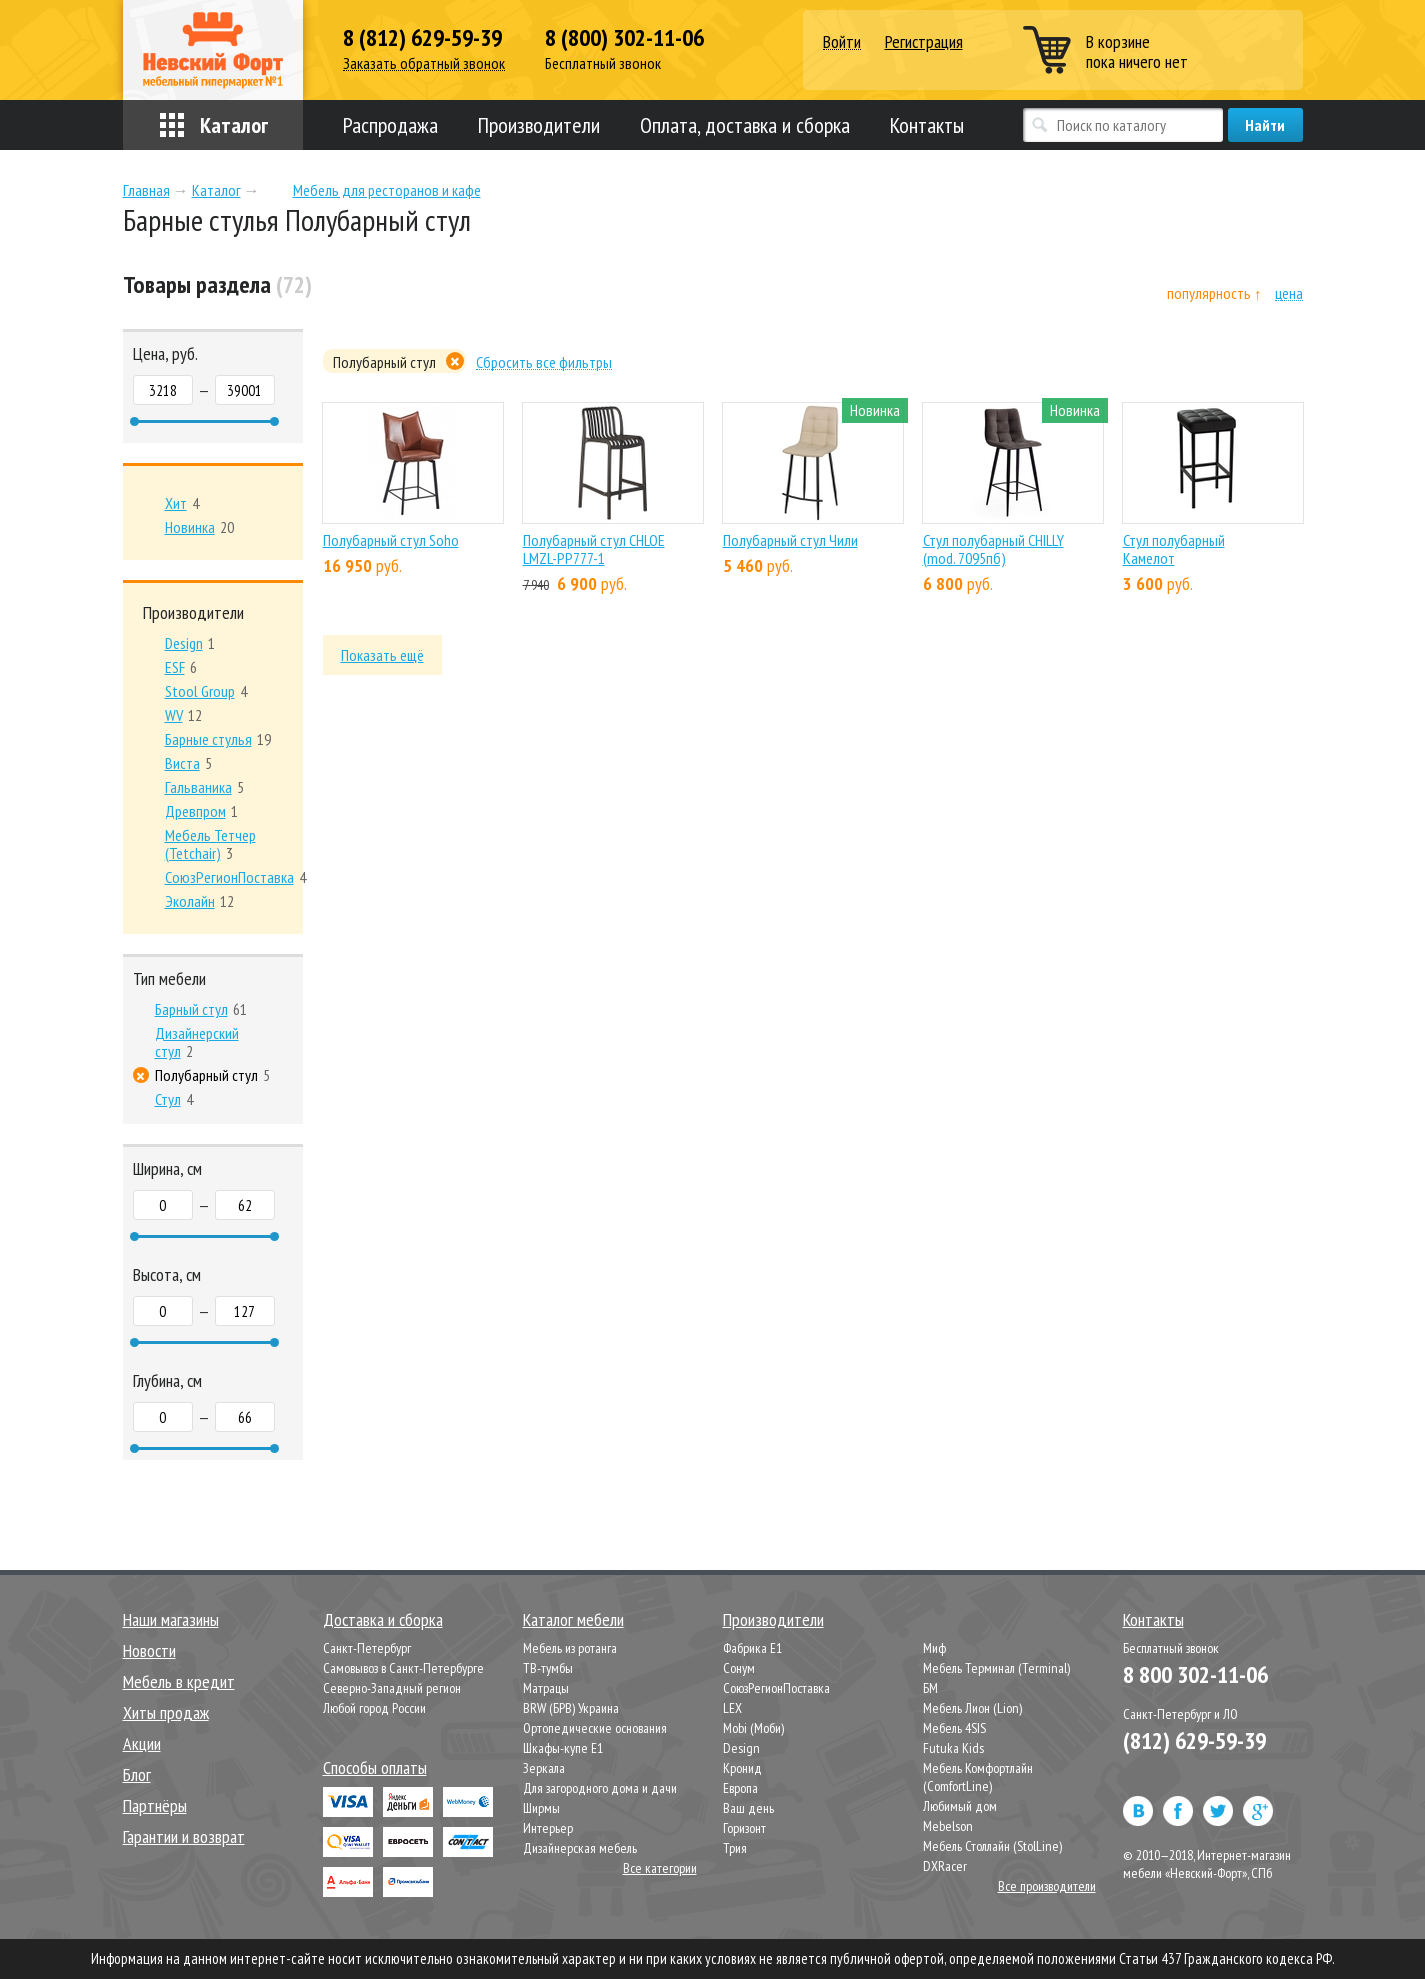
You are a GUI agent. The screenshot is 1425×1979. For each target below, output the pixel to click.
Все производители (1047, 1886)
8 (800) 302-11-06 (624, 38)
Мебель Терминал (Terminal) (996, 1668)
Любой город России (374, 1708)
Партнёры (155, 1805)
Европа (740, 1788)
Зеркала (544, 1768)
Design (741, 1748)
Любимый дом (960, 1806)
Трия (735, 1848)
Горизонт (744, 1828)
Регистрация (924, 41)
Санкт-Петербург (367, 1648)
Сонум (739, 1668)
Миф (934, 1648)
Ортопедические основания (595, 1728)
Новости (149, 1650)
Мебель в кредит (179, 1681)
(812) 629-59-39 (1194, 1740)
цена (1289, 293)
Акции (142, 1743)
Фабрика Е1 (752, 1648)
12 (183, 715)
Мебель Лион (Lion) (972, 1708)
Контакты (927, 125)
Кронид (742, 1768)
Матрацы (546, 1688)
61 (201, 1009)
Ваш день (748, 1808)
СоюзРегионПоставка (776, 1688)
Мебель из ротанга (570, 1648)
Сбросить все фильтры (544, 362)
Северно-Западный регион (392, 1688)
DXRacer (945, 1866)
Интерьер (548, 1828)
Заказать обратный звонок (424, 63)
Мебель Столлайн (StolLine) (992, 1846)
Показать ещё (382, 655)
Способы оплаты (375, 1767)
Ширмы (541, 1808)
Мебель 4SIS (954, 1728)
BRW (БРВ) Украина (571, 1708)
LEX (732, 1708)
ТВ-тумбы (548, 1668)
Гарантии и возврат (184, 1836)
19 (218, 739)
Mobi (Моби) (753, 1728)
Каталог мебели (573, 1619)
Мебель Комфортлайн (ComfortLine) (978, 1777)
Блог (137, 1774)
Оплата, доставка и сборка (745, 125)
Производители (539, 125)
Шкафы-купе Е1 (563, 1748)
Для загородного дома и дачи (600, 1788)
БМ (930, 1688)
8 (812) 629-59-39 (422, 38)
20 (199, 527)
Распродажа (390, 125)
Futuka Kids (953, 1748)
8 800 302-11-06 (1195, 1674)
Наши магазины (171, 1619)
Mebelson (948, 1826)
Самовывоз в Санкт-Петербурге (403, 1668)
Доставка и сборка (383, 1619)
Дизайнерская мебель (580, 1848)
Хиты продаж (166, 1712)
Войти (842, 42)
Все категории (660, 1868)
